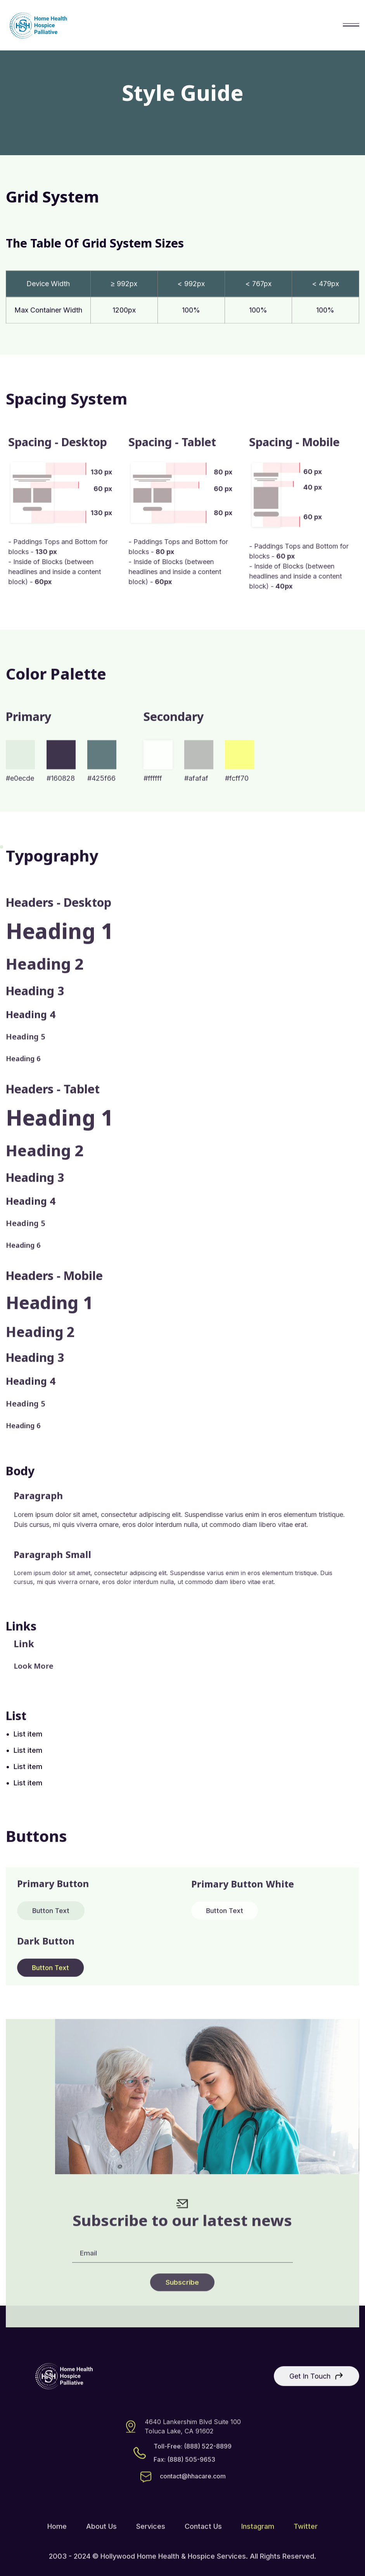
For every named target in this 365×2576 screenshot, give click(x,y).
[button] (351, 25)
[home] (38, 25)
